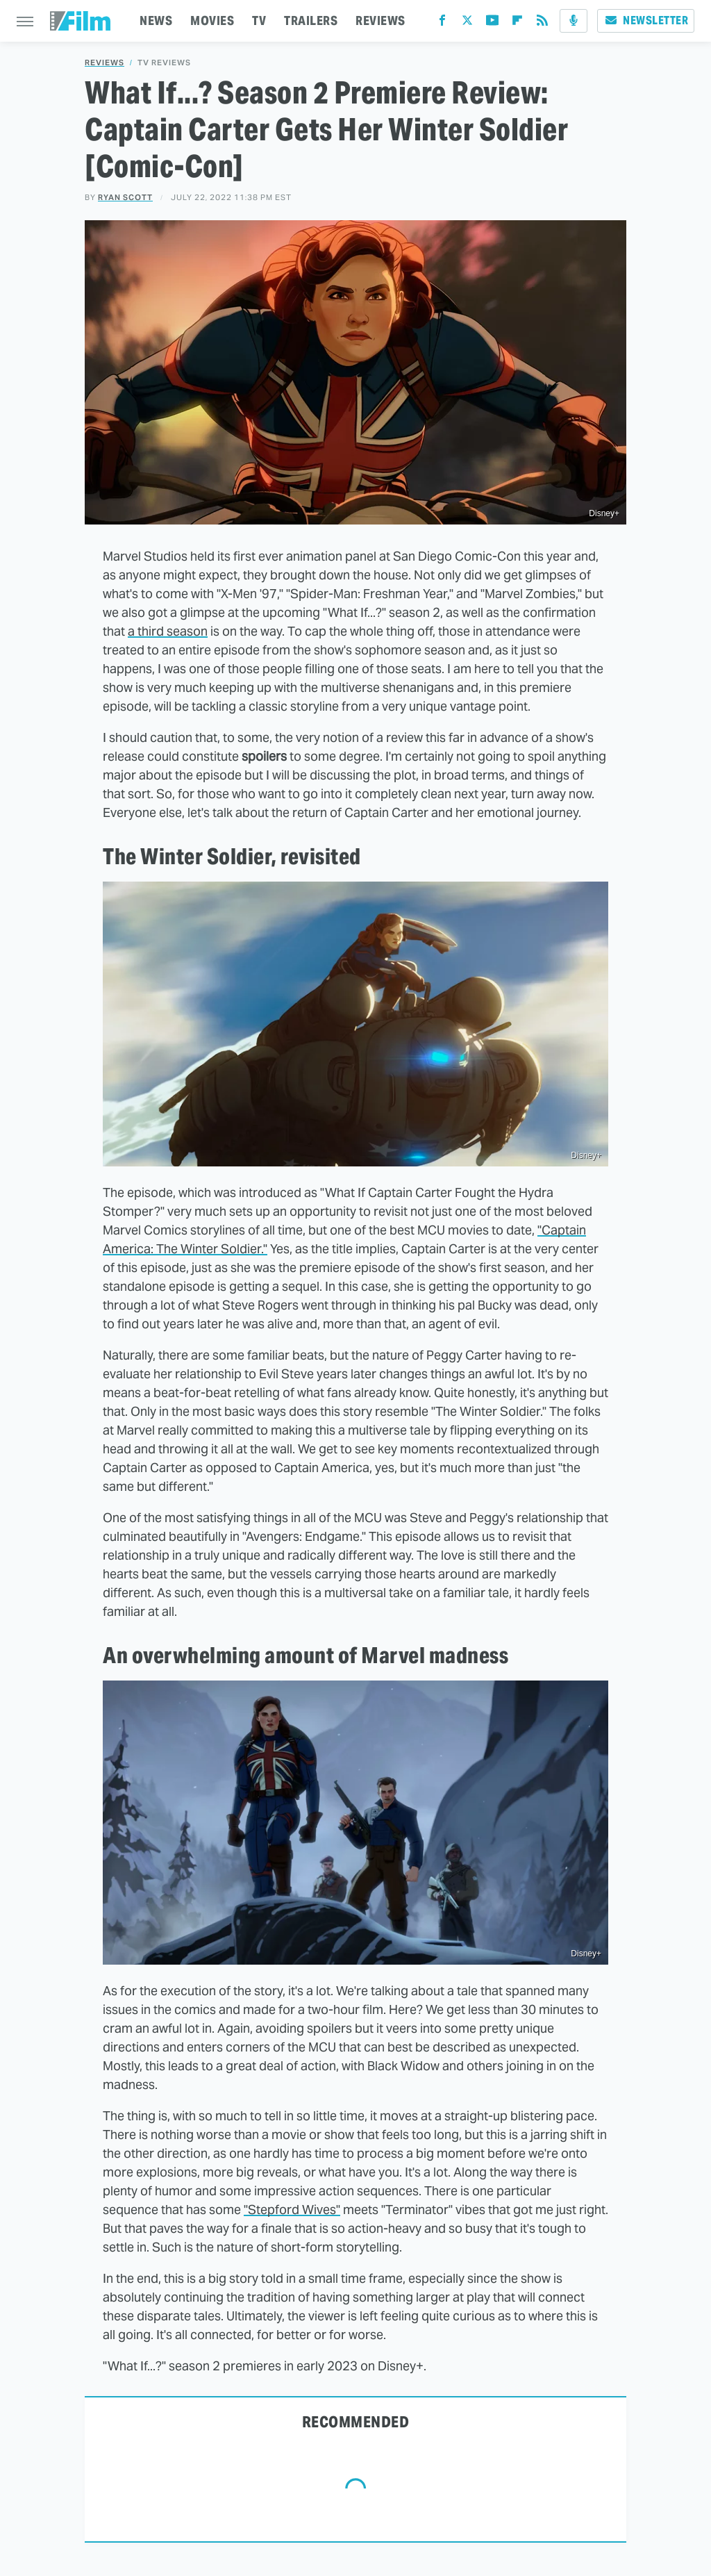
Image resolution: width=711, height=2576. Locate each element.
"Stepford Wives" (292, 2210)
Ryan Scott (125, 197)
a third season (168, 631)
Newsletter (645, 20)
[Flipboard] (517, 23)
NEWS (156, 20)
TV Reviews (164, 62)
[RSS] (542, 23)
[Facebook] (442, 23)
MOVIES (212, 20)
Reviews (104, 62)
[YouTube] (492, 23)
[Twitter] (467, 23)
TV (259, 20)
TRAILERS (310, 20)
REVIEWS (380, 20)
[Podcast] (573, 21)
